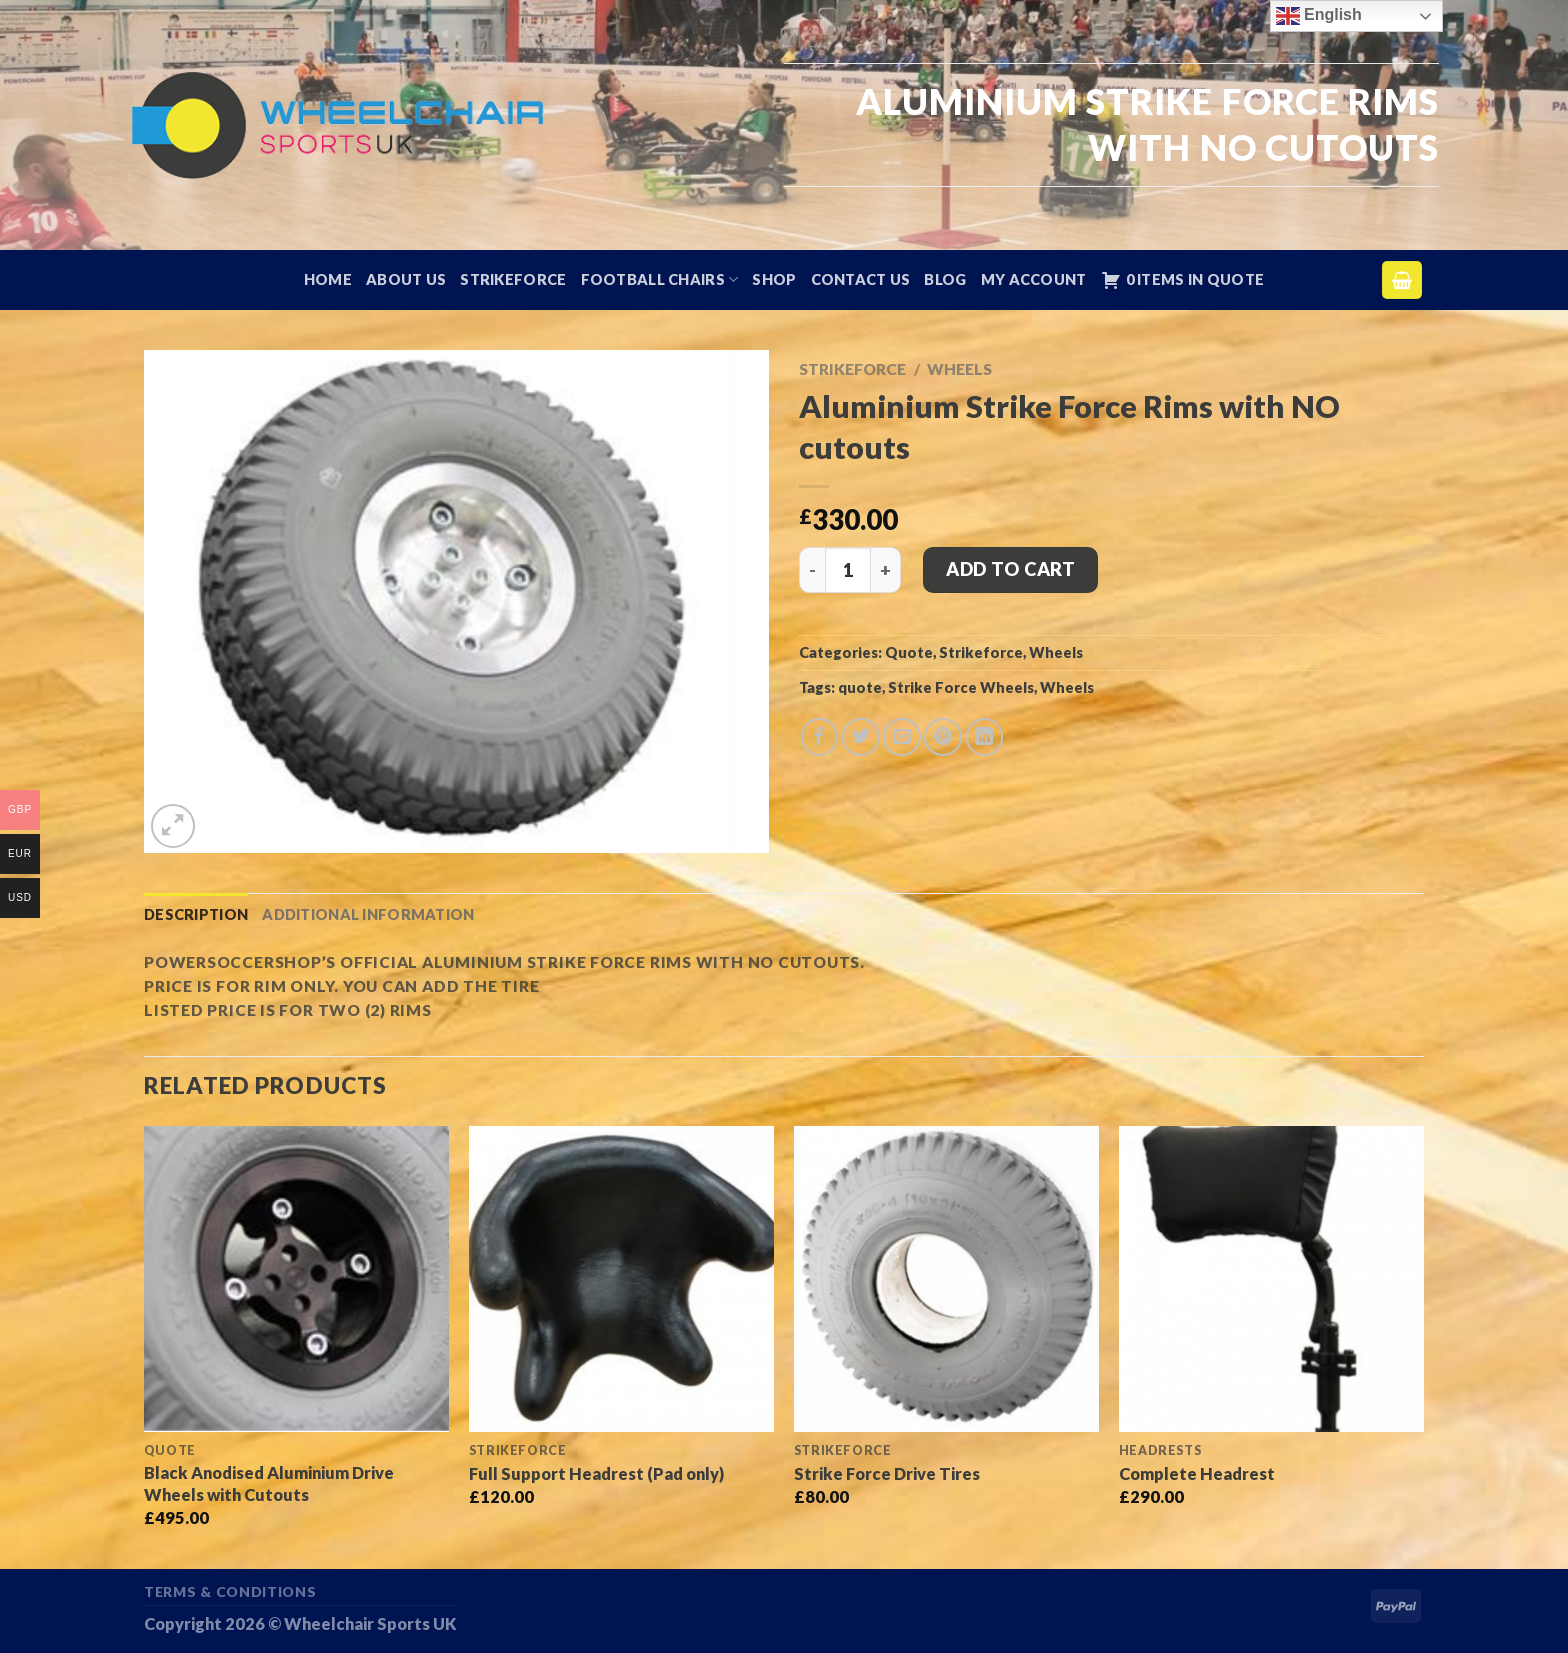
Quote (909, 652)
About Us (406, 279)
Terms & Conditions (230, 1591)
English (1319, 16)
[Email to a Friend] (902, 737)
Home (328, 279)
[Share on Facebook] (820, 737)
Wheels (959, 369)
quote (860, 687)
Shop (774, 279)
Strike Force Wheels (961, 687)
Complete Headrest (1197, 1473)
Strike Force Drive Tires (887, 1473)
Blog (945, 279)
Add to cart (1010, 569)
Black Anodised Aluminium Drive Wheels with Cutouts (269, 1483)
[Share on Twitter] (861, 737)
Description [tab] (196, 914)
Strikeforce (513, 279)
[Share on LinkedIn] (985, 737)
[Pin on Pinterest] (943, 737)
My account (1034, 279)
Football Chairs (660, 279)
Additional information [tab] (368, 914)
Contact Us (861, 279)
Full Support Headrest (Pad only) (596, 1473)
